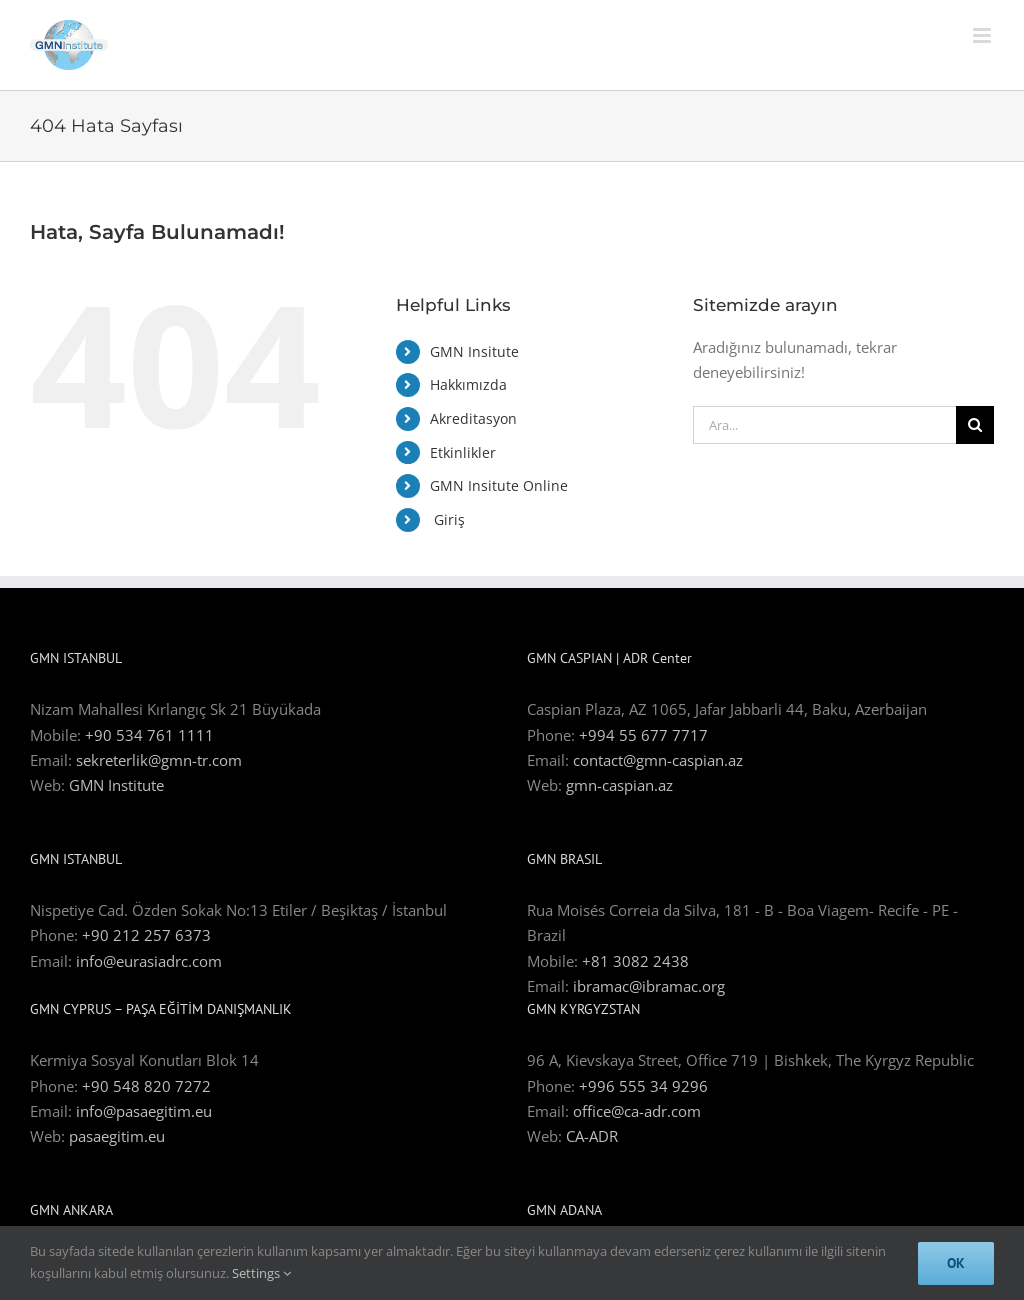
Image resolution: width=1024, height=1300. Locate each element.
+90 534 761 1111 (149, 735)
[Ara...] (824, 425)
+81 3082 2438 (635, 961)
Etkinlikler (463, 452)
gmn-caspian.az (619, 785)
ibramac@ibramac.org (649, 986)
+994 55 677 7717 (643, 735)
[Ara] (975, 425)
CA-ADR (592, 1136)
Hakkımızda (468, 384)
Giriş (447, 519)
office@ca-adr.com (637, 1111)
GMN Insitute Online (499, 485)
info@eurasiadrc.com (149, 961)
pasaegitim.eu (117, 1136)
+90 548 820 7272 (146, 1086)
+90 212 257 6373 (146, 935)
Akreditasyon (473, 418)
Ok (956, 1263)
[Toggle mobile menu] (983, 35)
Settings (261, 1273)
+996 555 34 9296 (643, 1086)
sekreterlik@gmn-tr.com (159, 760)
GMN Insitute (474, 351)
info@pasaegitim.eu (144, 1111)
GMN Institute (116, 785)
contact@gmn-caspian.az (658, 760)
